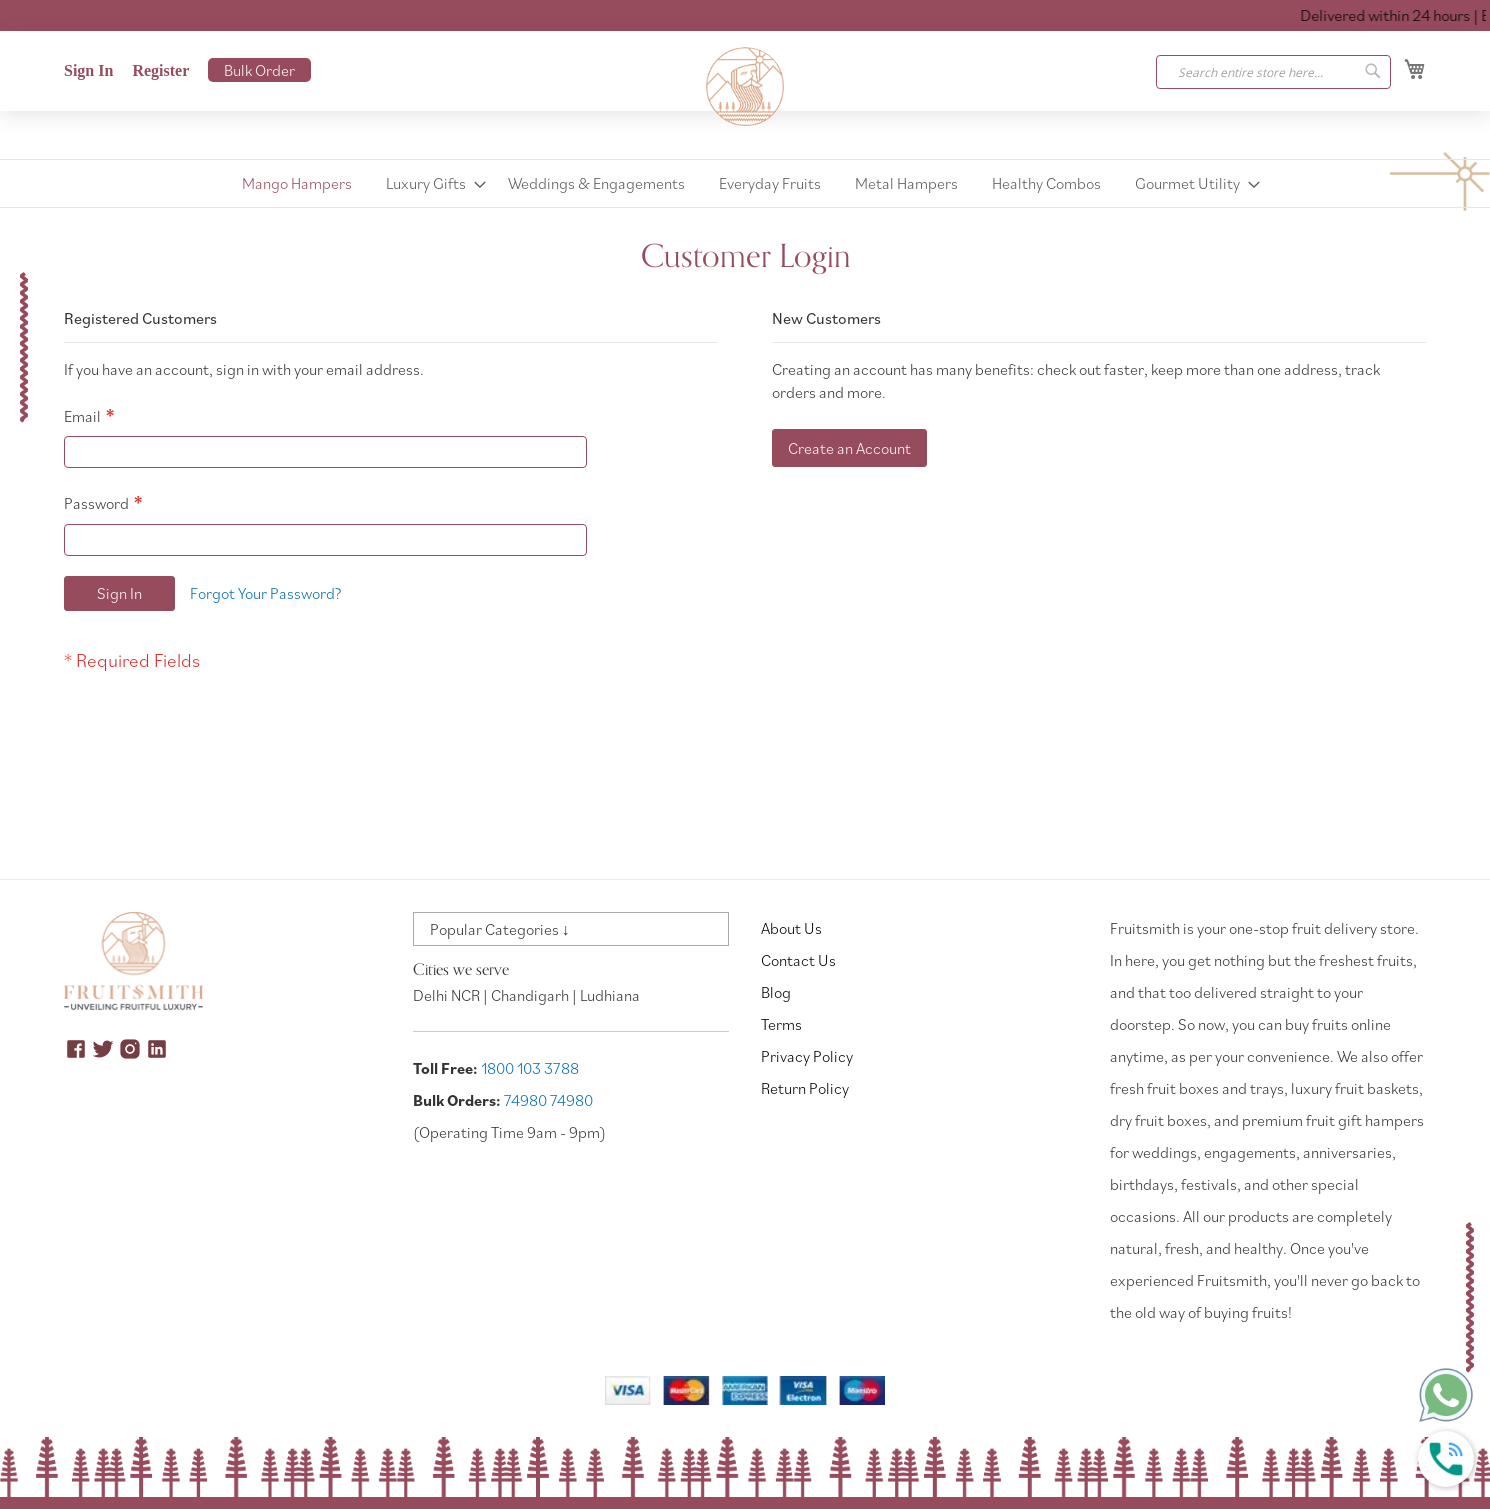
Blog (776, 992)
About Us (791, 928)
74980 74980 (548, 1100)
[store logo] (745, 87)
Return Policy (805, 1088)
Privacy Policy (807, 1056)
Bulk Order (259, 70)
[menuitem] (297, 183)
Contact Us (798, 960)
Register (160, 70)
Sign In (88, 70)
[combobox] (1273, 72)
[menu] (745, 183)
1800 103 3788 (530, 1068)
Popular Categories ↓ (500, 929)
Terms (781, 1024)
